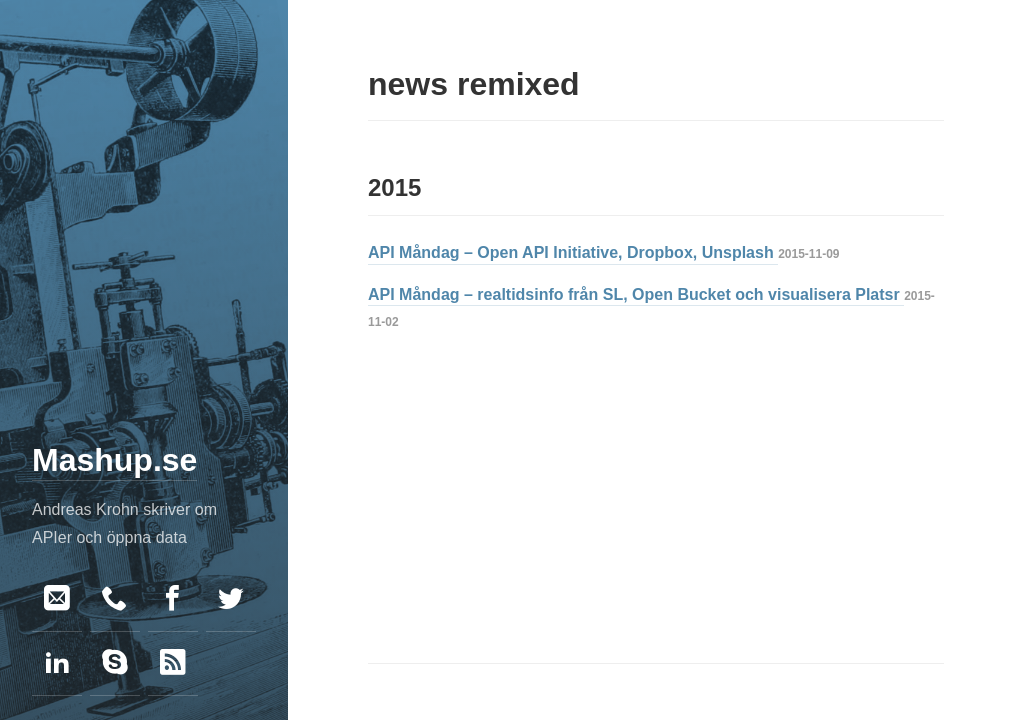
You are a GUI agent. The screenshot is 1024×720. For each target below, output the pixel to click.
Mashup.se (114, 460)
